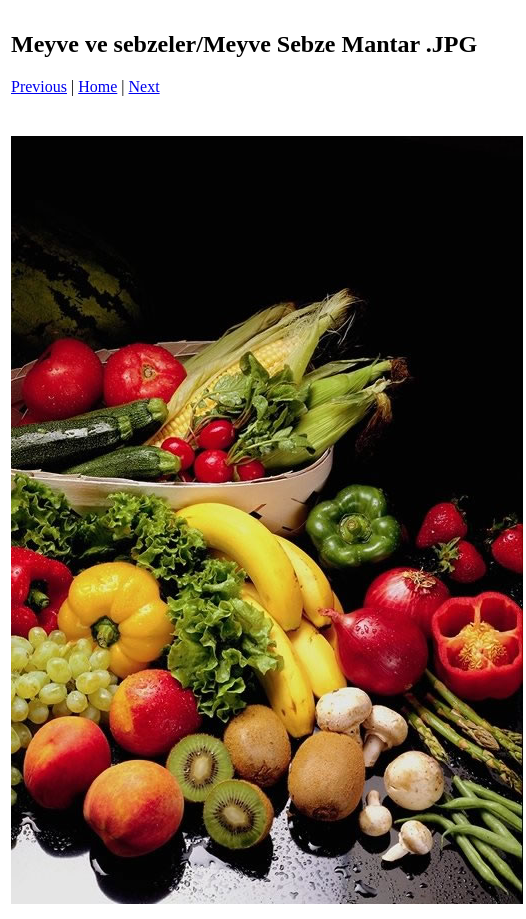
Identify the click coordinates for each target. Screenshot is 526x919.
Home (97, 86)
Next (144, 86)
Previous (39, 86)
